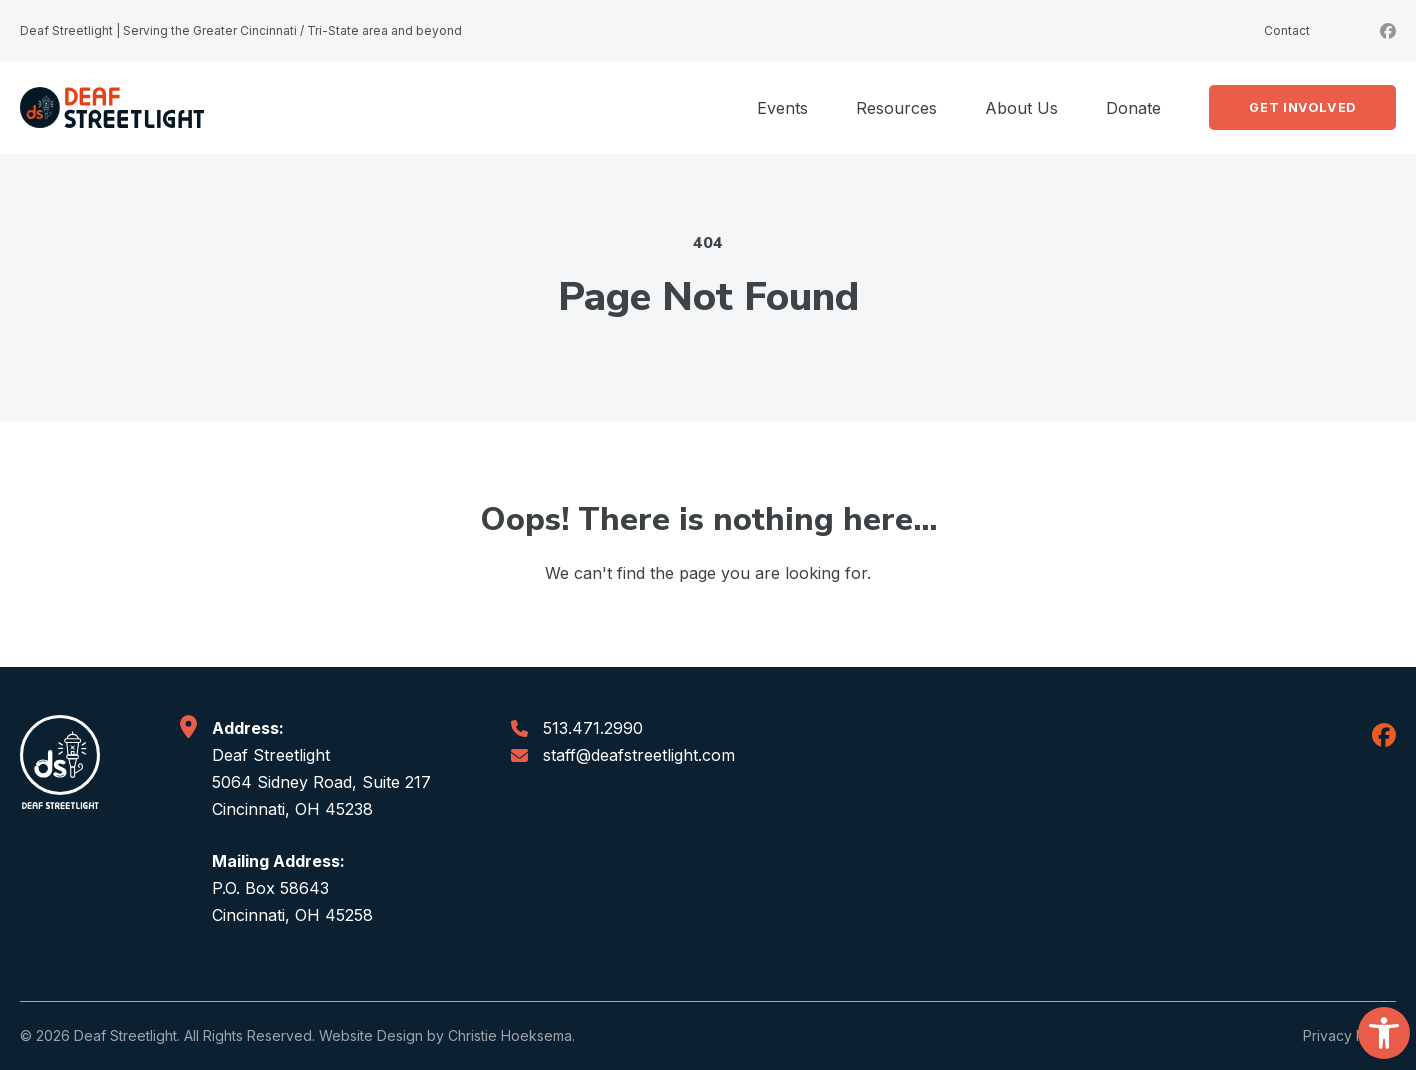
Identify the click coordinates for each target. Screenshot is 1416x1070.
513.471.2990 (593, 728)
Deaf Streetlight (125, 1035)
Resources (896, 108)
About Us (1021, 108)
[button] (1384, 1033)
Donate (1133, 108)
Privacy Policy (1349, 1035)
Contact (1287, 30)
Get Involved (1302, 107)
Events (782, 108)
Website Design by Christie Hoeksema (445, 1035)
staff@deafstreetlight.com (639, 755)
